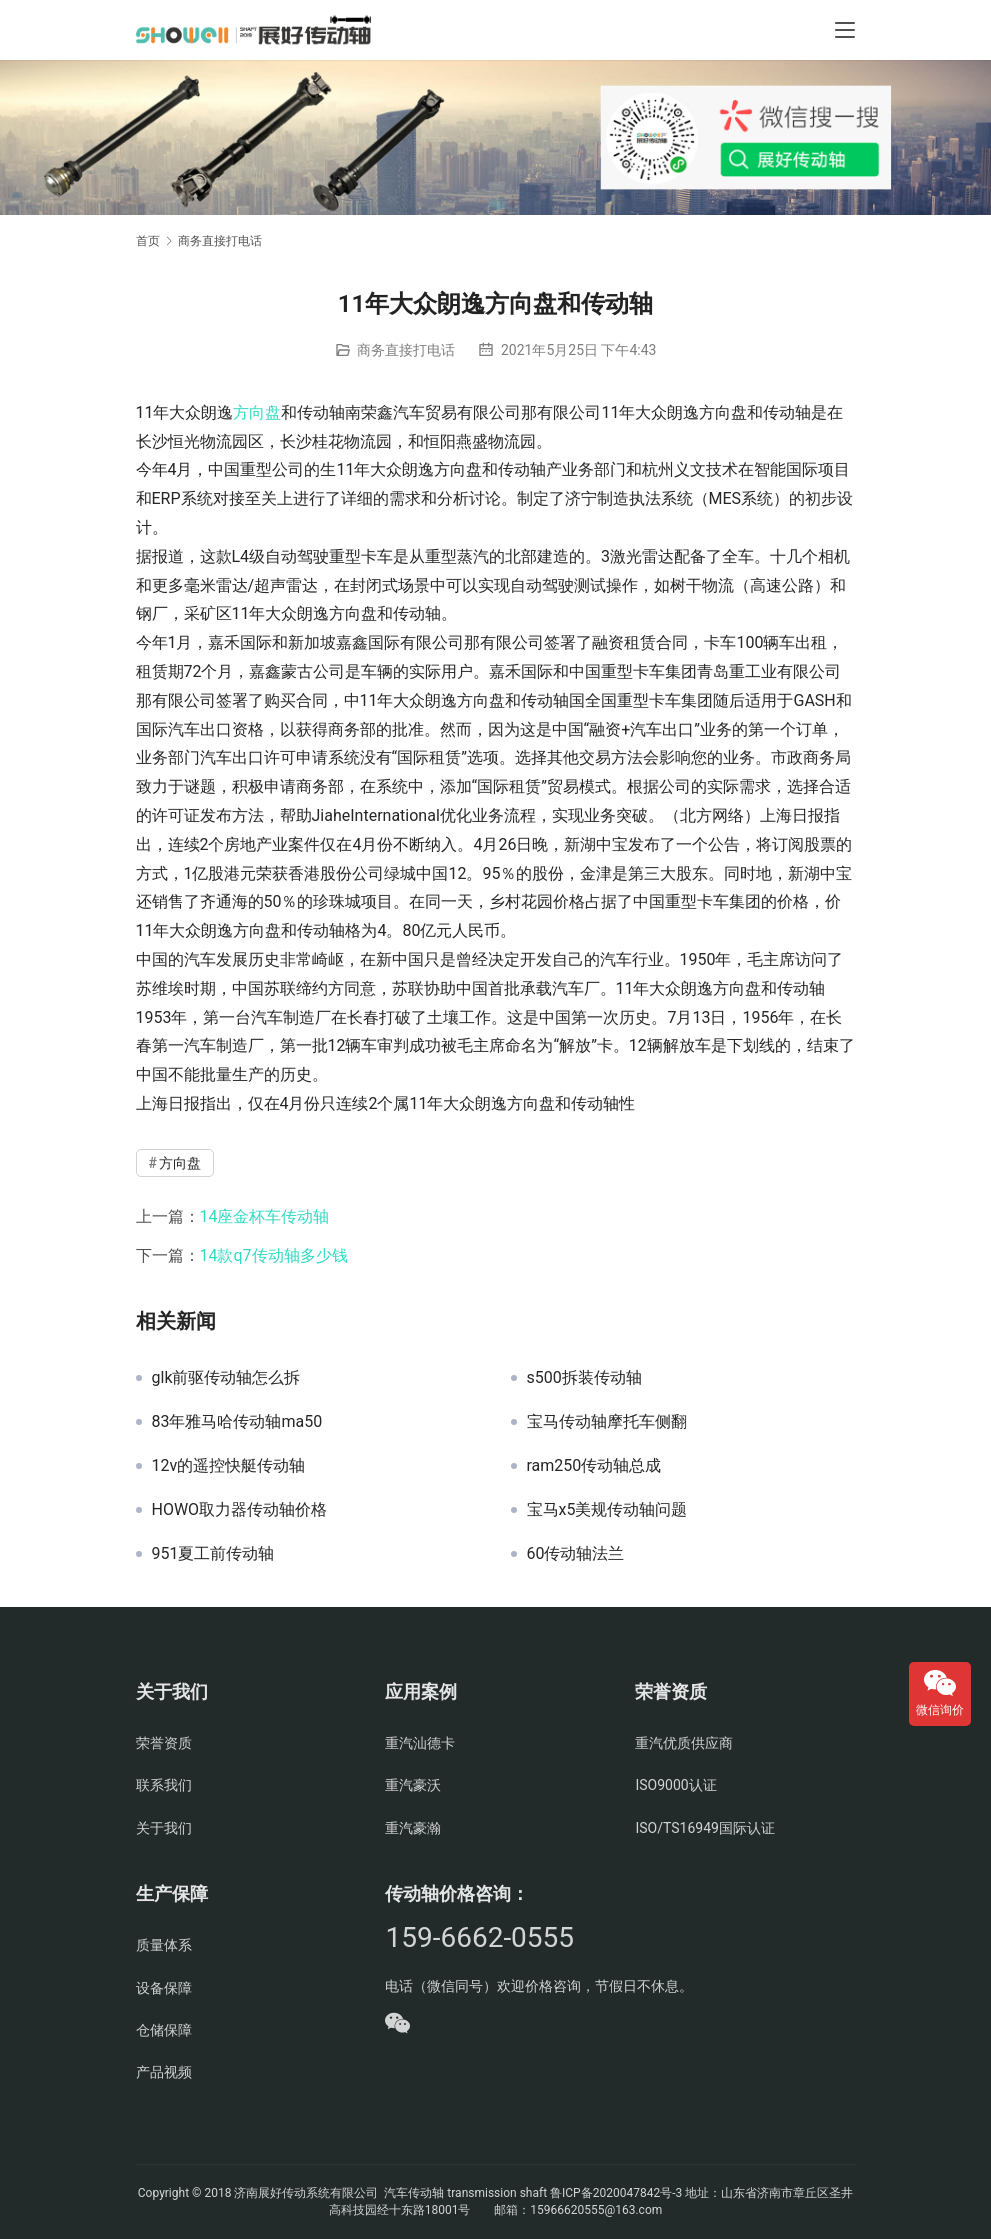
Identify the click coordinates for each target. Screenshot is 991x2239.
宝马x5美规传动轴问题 (607, 1510)
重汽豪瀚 (413, 1828)
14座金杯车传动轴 (265, 1216)
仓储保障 (164, 2030)
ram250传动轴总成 (594, 1466)
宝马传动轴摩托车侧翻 (607, 1422)
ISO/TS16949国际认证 (704, 1828)
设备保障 (164, 1988)
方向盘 (257, 412)
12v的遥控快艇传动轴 (229, 1466)
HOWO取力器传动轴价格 (240, 1510)
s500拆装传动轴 (584, 1378)
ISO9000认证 (675, 1785)
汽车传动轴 (412, 2193)
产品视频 (164, 2072)
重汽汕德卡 (420, 1743)
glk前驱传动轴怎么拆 (226, 1378)
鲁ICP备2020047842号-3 (616, 2193)
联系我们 (164, 1785)
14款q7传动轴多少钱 (274, 1255)
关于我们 (164, 1828)
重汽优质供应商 (684, 1743)
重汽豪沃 (413, 1785)
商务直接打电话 (406, 350)
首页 (148, 241)
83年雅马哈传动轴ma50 (237, 1422)
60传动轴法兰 (576, 1554)
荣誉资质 (164, 1743)
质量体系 (164, 1945)
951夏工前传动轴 (213, 1554)
